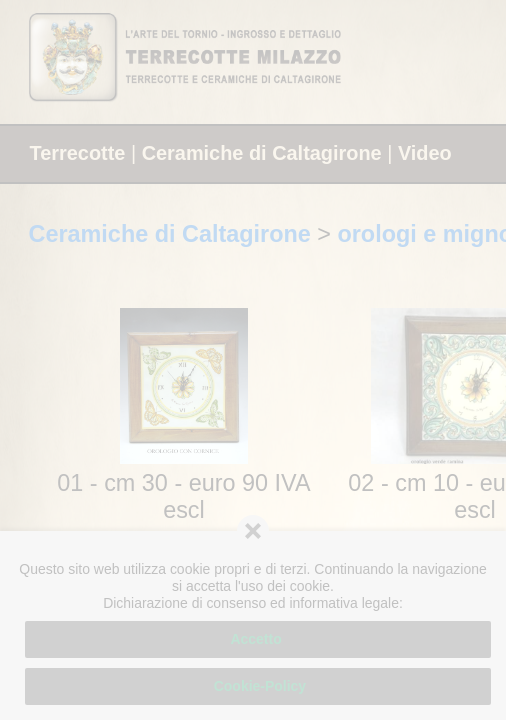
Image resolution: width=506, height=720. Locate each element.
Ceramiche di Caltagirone (262, 153)
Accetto (257, 639)
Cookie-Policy (258, 686)
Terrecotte (78, 153)
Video (425, 153)
